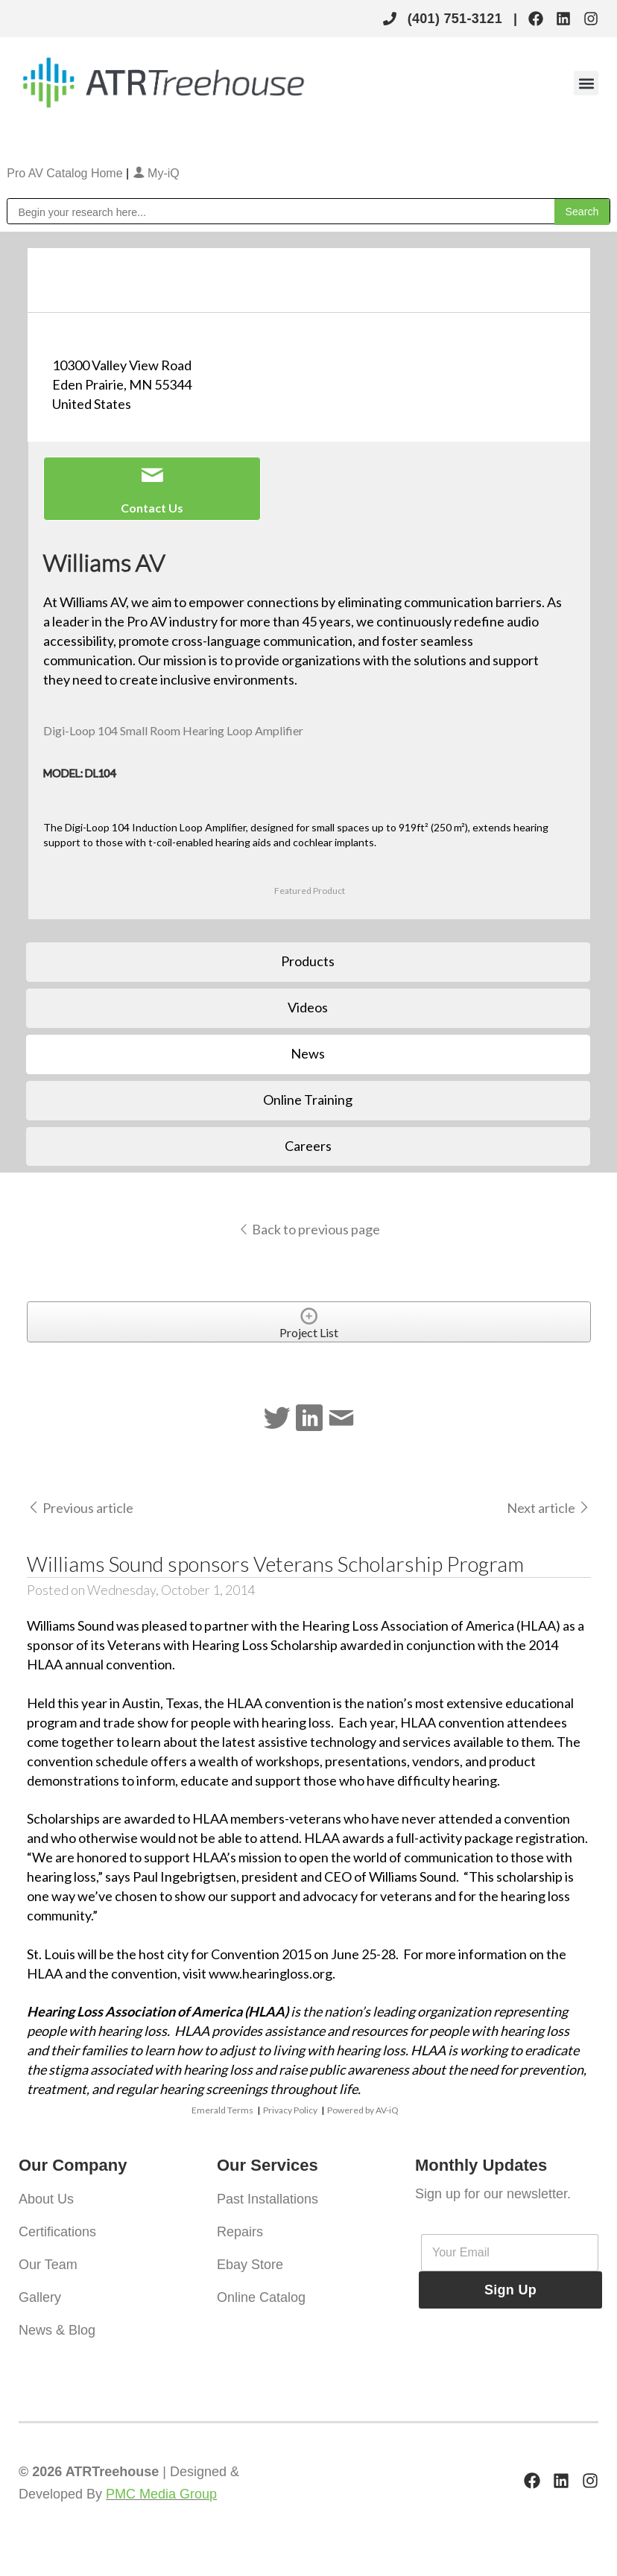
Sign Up (510, 2289)
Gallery (40, 2297)
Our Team (48, 2264)
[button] (586, 83)
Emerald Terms (222, 2110)
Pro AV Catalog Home (66, 173)
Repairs (240, 2231)
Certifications (57, 2231)
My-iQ (156, 173)
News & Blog (57, 2330)
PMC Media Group (161, 2494)
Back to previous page (309, 1229)
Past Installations (267, 2199)
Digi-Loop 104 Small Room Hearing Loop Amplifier (173, 730)
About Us (46, 2199)
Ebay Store (250, 2264)
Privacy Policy (290, 2110)
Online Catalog (261, 2297)
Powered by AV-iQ (363, 2110)
